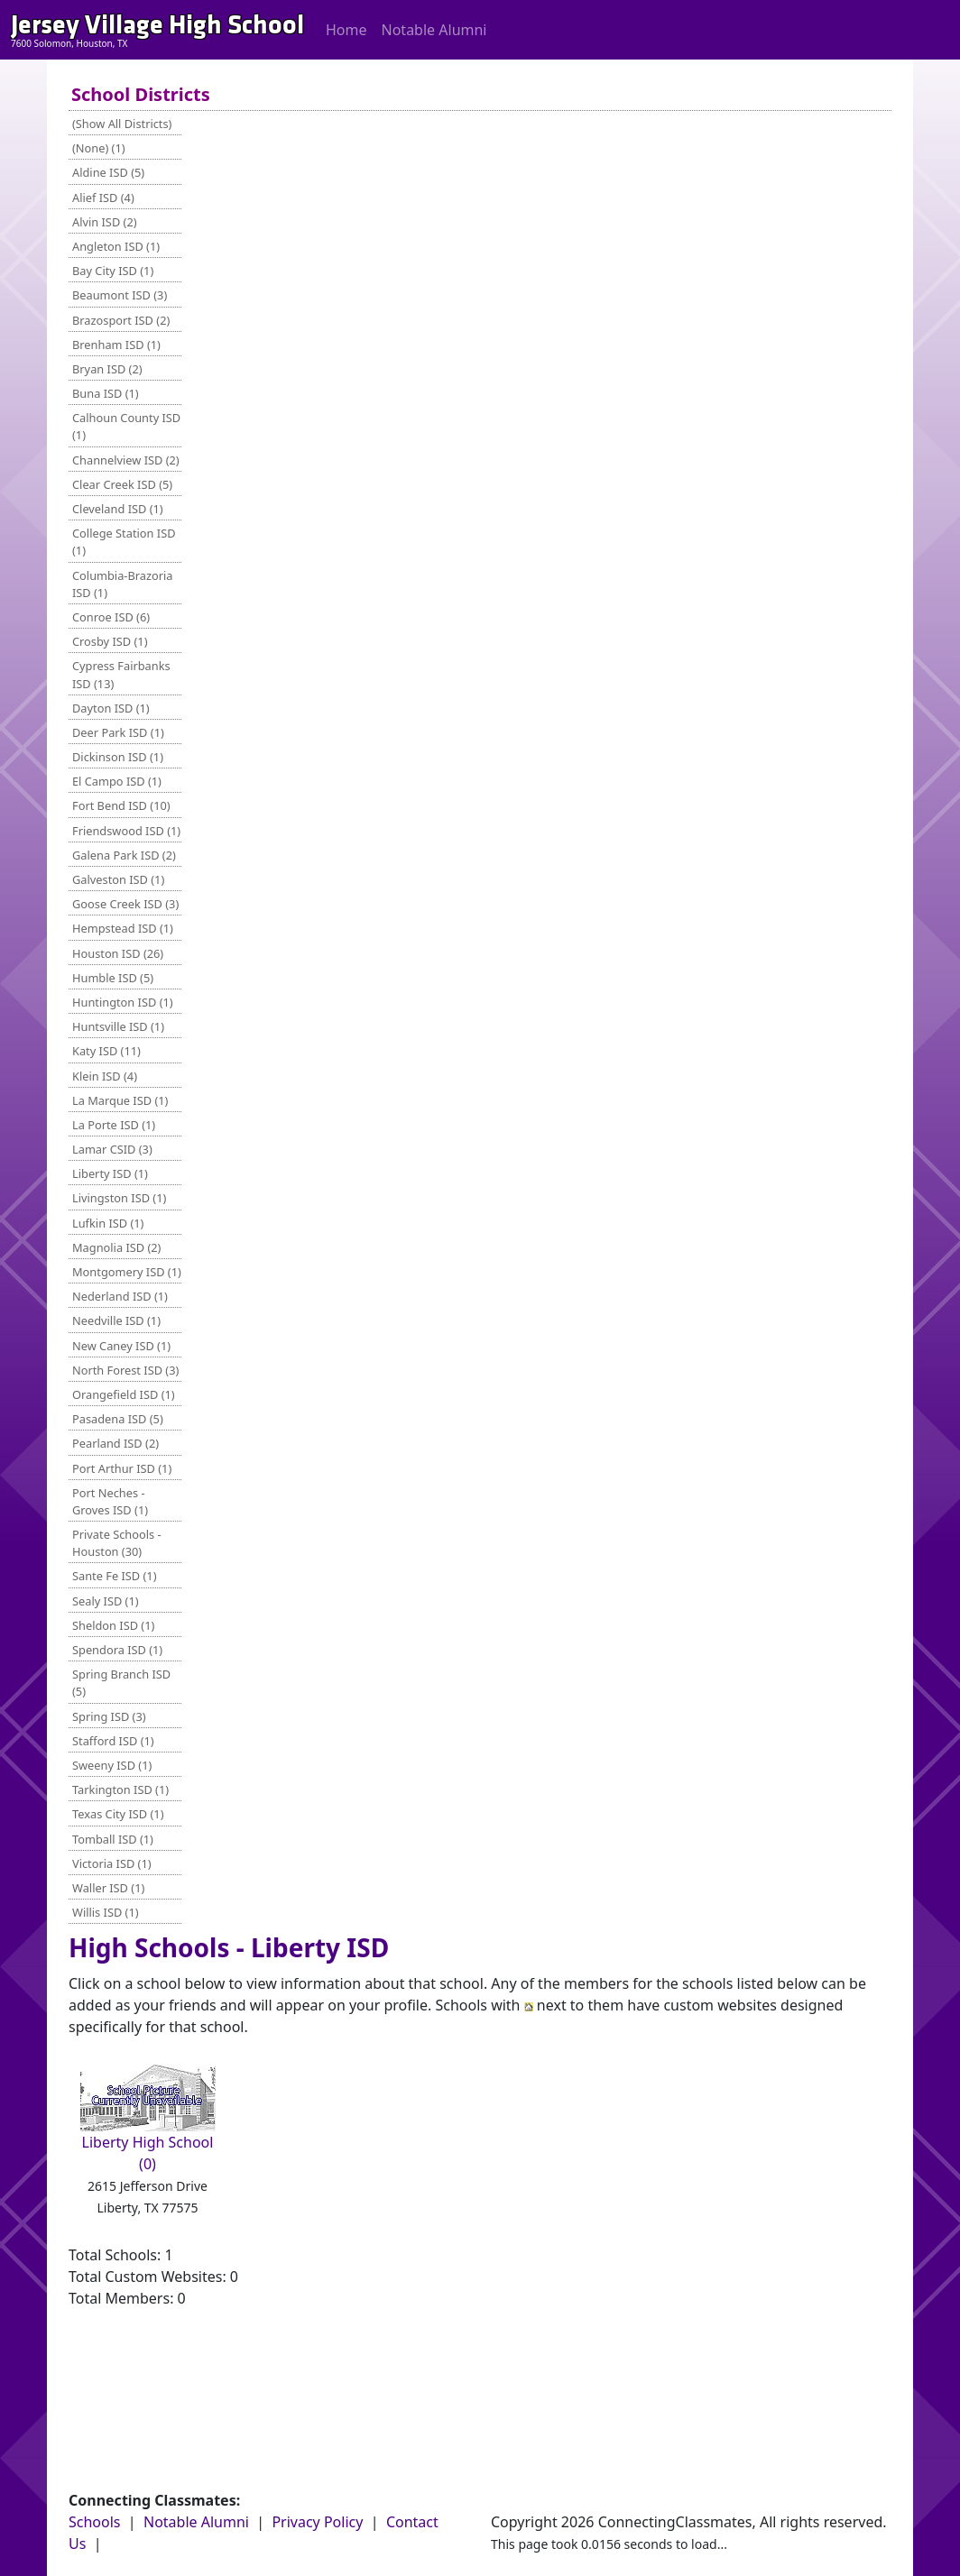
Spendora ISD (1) (117, 1650)
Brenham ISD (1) (116, 344)
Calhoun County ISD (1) (126, 426)
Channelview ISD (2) (126, 460)
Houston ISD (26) (117, 953)
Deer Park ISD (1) (118, 732)
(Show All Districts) (121, 123)
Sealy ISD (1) (105, 1601)
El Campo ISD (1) (117, 781)
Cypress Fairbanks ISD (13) (121, 674)
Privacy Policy (317, 2522)
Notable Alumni (434, 30)
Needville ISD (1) (116, 1320)
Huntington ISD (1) (122, 1002)
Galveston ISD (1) (118, 879)
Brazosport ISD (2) (121, 320)
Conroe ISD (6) (111, 617)
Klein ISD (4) (104, 1076)
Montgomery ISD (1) (126, 1272)
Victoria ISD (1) (112, 1863)
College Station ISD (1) (124, 541)
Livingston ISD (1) (119, 1198)
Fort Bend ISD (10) (121, 805)
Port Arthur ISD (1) (121, 1468)
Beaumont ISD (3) (119, 295)
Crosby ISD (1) (110, 641)
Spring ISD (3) (109, 1716)
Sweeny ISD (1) (112, 1765)
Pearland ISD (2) (115, 1443)
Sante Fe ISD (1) (114, 1576)
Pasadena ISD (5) (117, 1419)
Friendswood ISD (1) (126, 831)
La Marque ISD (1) (120, 1100)
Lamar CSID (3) (112, 1149)
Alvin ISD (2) (104, 222)
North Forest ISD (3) (125, 1370)
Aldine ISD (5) (108, 172)
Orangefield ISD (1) (123, 1394)
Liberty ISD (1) (110, 1173)
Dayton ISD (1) (111, 708)
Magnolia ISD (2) (116, 1247)
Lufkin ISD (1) (107, 1223)
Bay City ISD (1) (112, 270)
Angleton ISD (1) (116, 246)
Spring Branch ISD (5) (121, 1682)
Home (346, 30)
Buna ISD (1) (105, 393)
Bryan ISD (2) (107, 369)
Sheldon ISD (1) (113, 1625)
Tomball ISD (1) (112, 1839)
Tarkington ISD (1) (120, 1789)
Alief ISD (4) (103, 197)
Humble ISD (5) (112, 978)
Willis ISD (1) (105, 1912)
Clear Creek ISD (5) (122, 484)
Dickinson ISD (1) (117, 757)
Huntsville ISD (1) (118, 1026)
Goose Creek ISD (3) (125, 904)
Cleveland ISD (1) (117, 509)
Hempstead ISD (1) (122, 928)
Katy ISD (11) (106, 1051)
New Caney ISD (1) (121, 1346)
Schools (95, 2522)
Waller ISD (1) (108, 1888)
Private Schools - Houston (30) (117, 1542)
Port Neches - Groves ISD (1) (110, 1501)
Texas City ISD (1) (117, 1814)
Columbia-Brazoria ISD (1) (122, 584)
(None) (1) (98, 148)
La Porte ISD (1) (113, 1125)
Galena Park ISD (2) (124, 855)
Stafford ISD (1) (113, 1741)
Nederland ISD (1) (120, 1296)
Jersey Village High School (157, 25)
